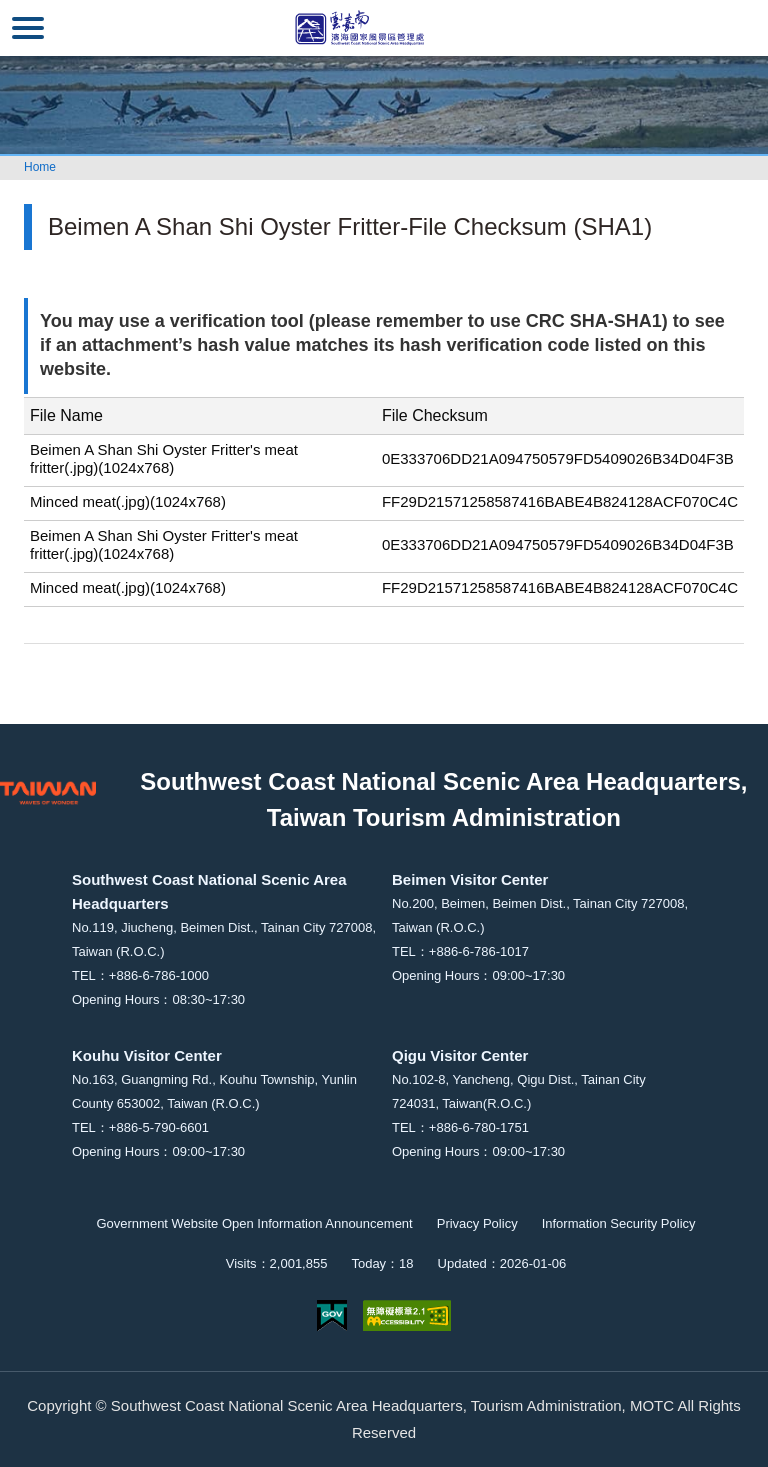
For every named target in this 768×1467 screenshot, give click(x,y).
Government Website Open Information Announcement (254, 1223)
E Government (332, 1315)
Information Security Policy (619, 1223)
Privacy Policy (477, 1223)
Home (40, 167)
